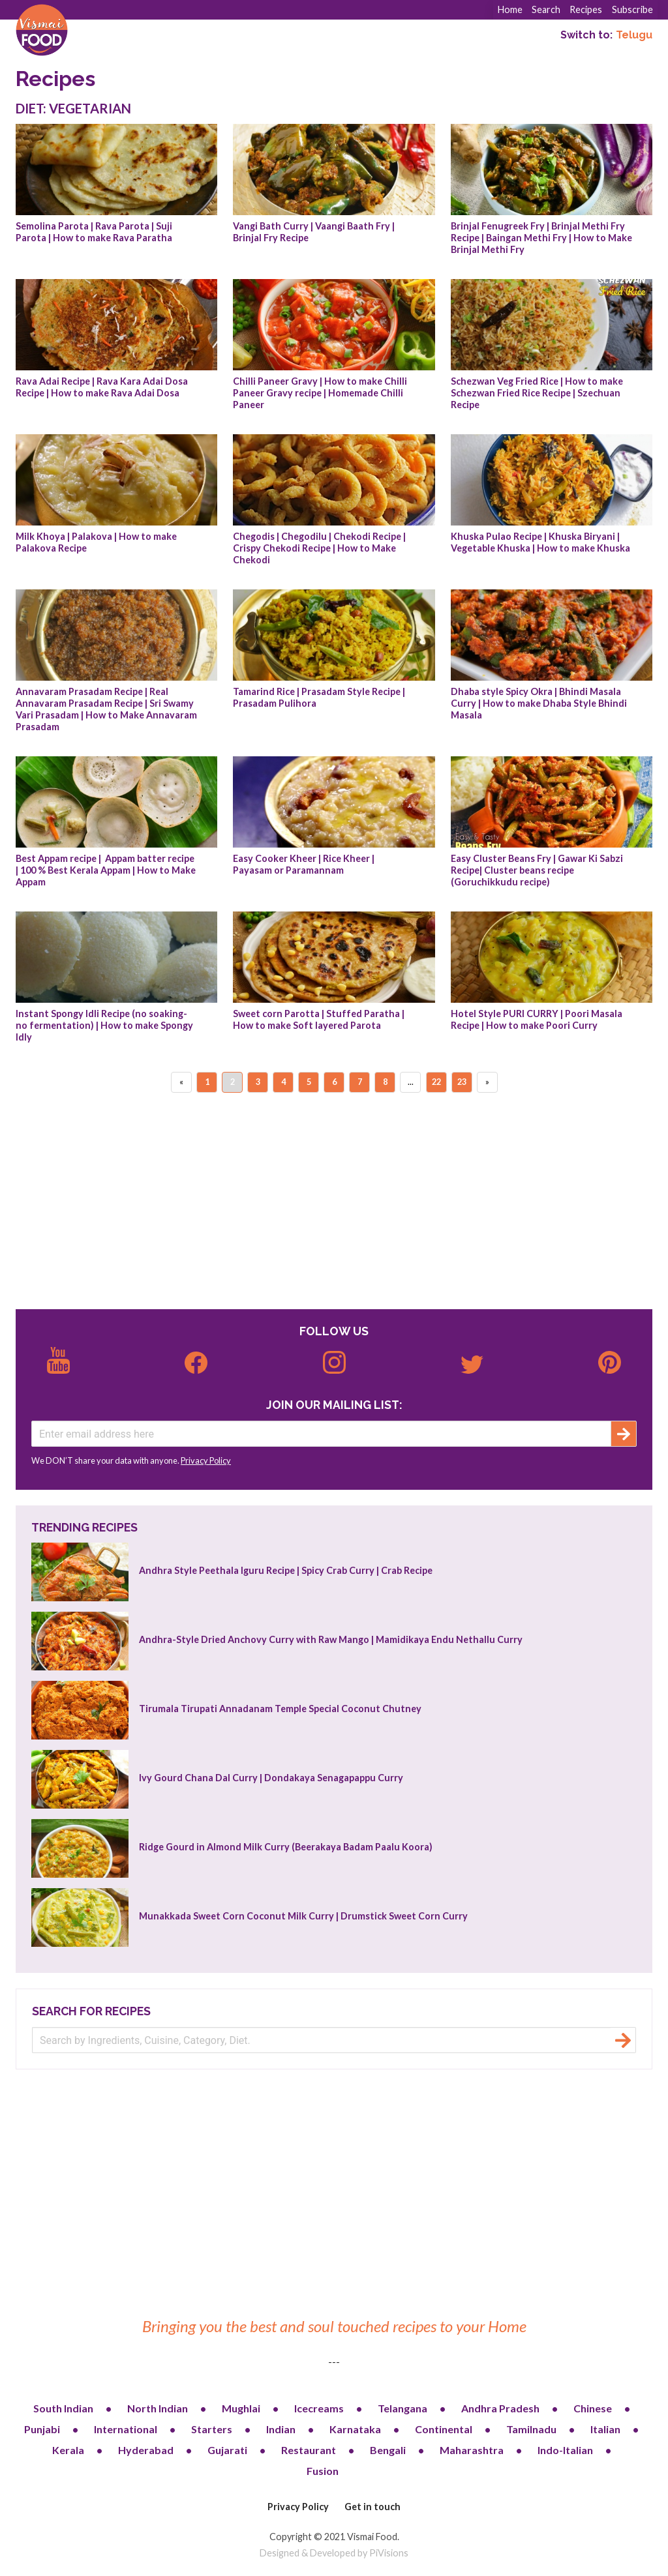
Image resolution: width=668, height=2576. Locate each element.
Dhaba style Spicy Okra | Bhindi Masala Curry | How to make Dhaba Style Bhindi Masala (540, 703)
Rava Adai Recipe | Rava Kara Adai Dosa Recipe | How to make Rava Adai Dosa (103, 387)
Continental (443, 2429)
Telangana (402, 2408)
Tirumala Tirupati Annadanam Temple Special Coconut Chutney (280, 1708)
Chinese (592, 2408)
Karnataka (355, 2429)
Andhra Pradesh (500, 2408)
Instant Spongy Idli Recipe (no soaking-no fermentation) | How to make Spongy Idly (105, 1025)
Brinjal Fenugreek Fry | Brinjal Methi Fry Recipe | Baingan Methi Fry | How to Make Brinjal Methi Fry (542, 237)
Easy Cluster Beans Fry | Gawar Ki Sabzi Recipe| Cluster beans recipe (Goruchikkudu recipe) (538, 870)
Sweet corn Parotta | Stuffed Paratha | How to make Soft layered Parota (319, 1019)
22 (436, 1081)
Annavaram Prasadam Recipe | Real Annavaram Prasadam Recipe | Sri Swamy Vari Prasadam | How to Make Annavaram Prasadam (107, 709)
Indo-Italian (565, 2450)
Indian (281, 2429)
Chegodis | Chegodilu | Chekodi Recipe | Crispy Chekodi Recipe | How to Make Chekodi (320, 548)
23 (461, 1081)
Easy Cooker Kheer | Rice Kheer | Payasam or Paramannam (304, 864)
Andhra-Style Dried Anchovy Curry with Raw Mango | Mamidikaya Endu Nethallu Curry (331, 1639)
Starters (211, 2429)
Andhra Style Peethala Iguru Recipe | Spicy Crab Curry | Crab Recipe (286, 1570)
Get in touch (372, 2506)
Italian (605, 2429)
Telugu (634, 35)
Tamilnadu (531, 2429)
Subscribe (632, 9)
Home (510, 9)
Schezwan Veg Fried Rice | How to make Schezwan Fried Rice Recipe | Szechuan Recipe (538, 393)
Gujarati (227, 2450)
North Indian (157, 2408)
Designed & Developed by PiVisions (334, 2552)
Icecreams (319, 2408)
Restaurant (308, 2450)
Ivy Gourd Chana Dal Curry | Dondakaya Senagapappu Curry (271, 1777)
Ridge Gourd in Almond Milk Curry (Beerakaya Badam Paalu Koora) (286, 1846)
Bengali (388, 2450)
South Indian (63, 2408)
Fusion (323, 2471)
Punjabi (42, 2429)
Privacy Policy (206, 1460)
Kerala (68, 2450)
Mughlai (241, 2408)
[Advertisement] (334, 1202)
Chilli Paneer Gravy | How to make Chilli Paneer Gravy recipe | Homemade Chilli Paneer (321, 393)
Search (546, 9)
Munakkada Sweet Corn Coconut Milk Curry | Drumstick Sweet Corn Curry (303, 1915)
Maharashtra (472, 2450)
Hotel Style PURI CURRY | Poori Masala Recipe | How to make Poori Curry (537, 1019)
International (125, 2429)
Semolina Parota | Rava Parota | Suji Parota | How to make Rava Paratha (95, 231)
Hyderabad (146, 2450)
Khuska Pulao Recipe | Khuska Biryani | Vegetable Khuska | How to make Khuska (540, 542)
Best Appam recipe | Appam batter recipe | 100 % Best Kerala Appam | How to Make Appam (107, 870)
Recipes (585, 9)
